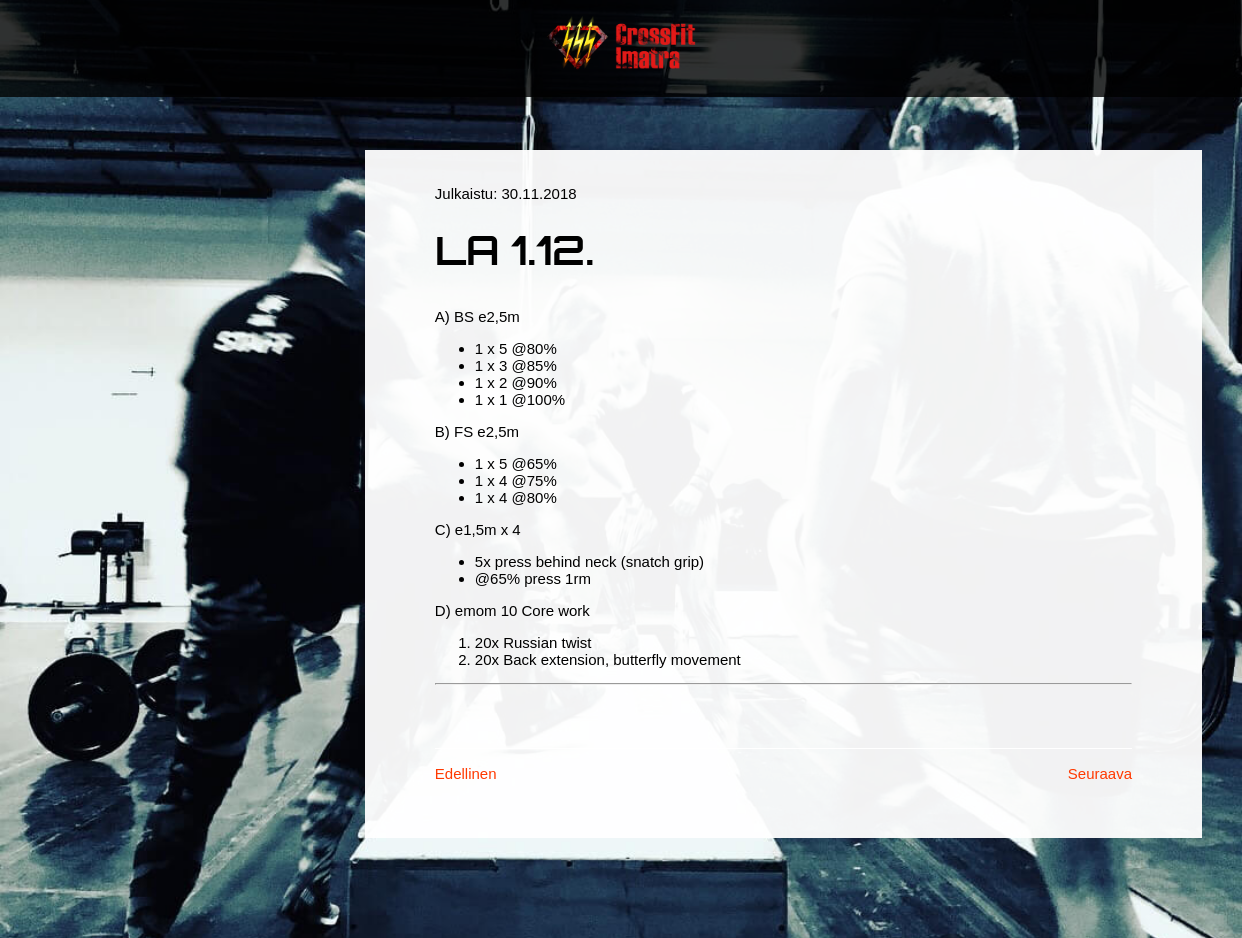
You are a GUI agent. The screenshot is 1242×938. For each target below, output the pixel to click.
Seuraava (1100, 773)
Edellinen (466, 773)
